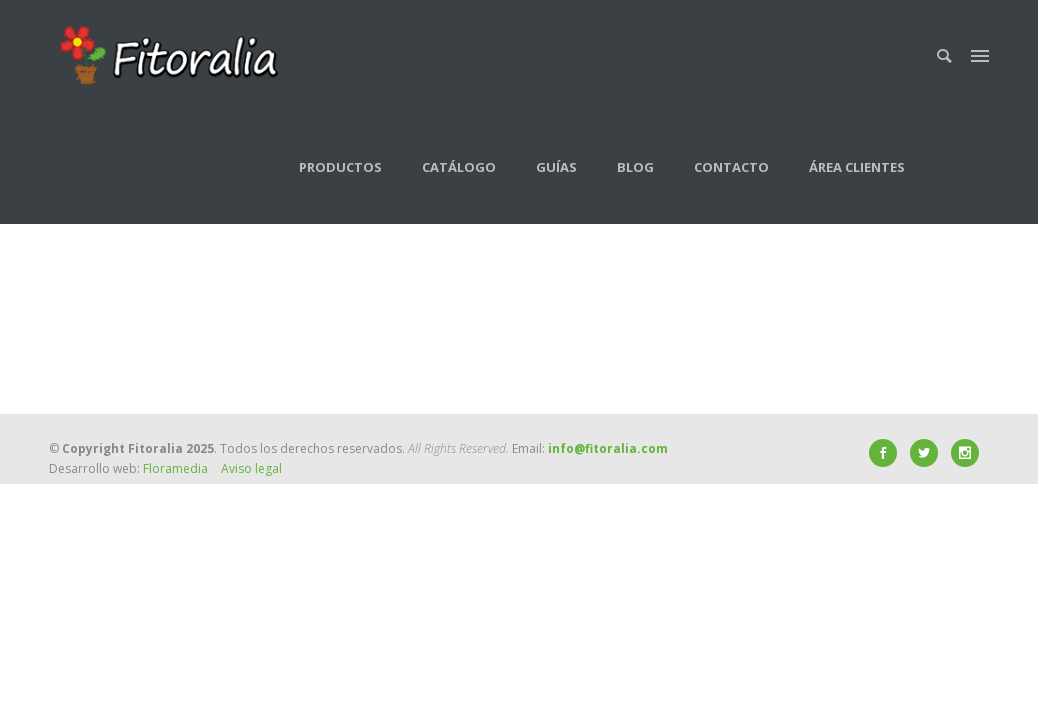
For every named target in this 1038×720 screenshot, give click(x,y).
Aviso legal (251, 468)
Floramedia (175, 468)
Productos (340, 167)
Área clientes (857, 167)
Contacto (731, 167)
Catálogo (459, 167)
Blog (635, 167)
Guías (556, 167)
